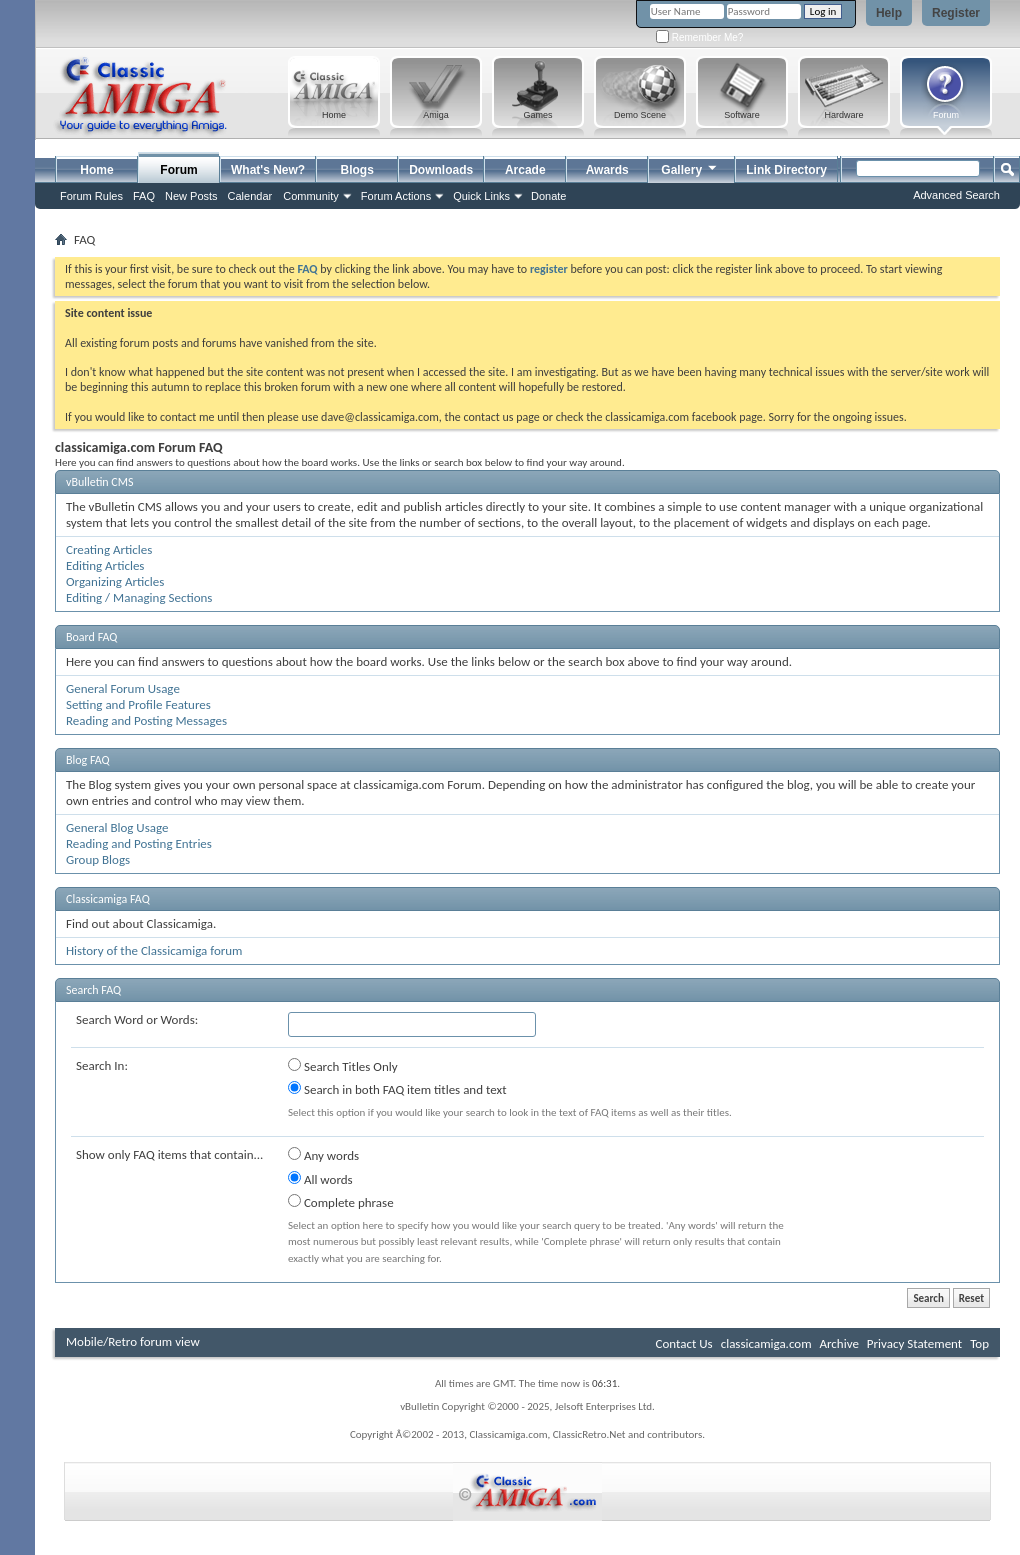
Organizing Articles (115, 581)
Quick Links (481, 196)
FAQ (144, 196)
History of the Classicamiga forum (154, 950)
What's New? (268, 170)
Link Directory (786, 170)
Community (311, 196)
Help (889, 13)
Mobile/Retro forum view (133, 1341)
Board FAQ (91, 637)
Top (979, 1343)
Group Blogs (98, 859)
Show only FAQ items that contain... (169, 1154)
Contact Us (684, 1343)
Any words (323, 1155)
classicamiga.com (766, 1343)
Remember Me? (699, 37)
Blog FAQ (88, 760)
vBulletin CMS (100, 482)
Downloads (441, 170)
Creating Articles (109, 549)
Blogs (357, 170)
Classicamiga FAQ (108, 899)
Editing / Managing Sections (139, 597)
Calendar (250, 196)
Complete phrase (341, 1202)
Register (956, 13)
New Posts (191, 196)
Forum (178, 170)
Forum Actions (396, 196)
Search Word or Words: (137, 1019)
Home (96, 170)
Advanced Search (956, 195)
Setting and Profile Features (138, 704)
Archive (838, 1343)
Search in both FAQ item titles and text (397, 1089)
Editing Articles (105, 565)
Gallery (690, 167)
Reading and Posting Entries (139, 843)
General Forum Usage (123, 688)
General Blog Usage (117, 827)
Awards (607, 170)
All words (320, 1179)
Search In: (102, 1065)
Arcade (525, 170)
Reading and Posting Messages (146, 720)
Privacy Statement (914, 1343)
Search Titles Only (343, 1066)
